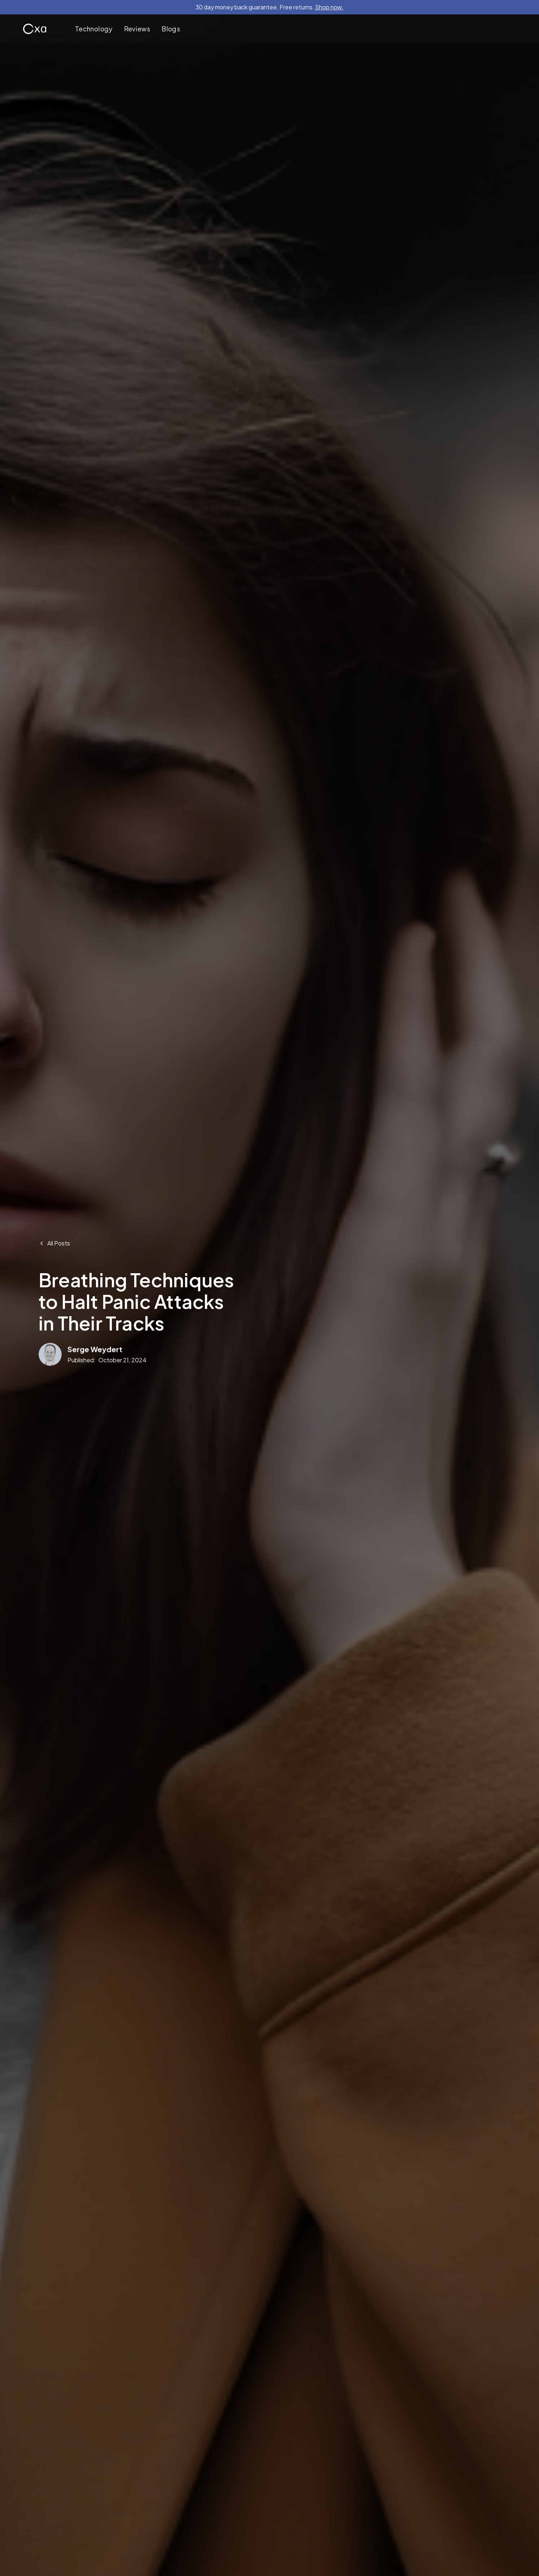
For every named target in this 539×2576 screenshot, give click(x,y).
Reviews (137, 29)
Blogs (171, 29)
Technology (94, 29)
